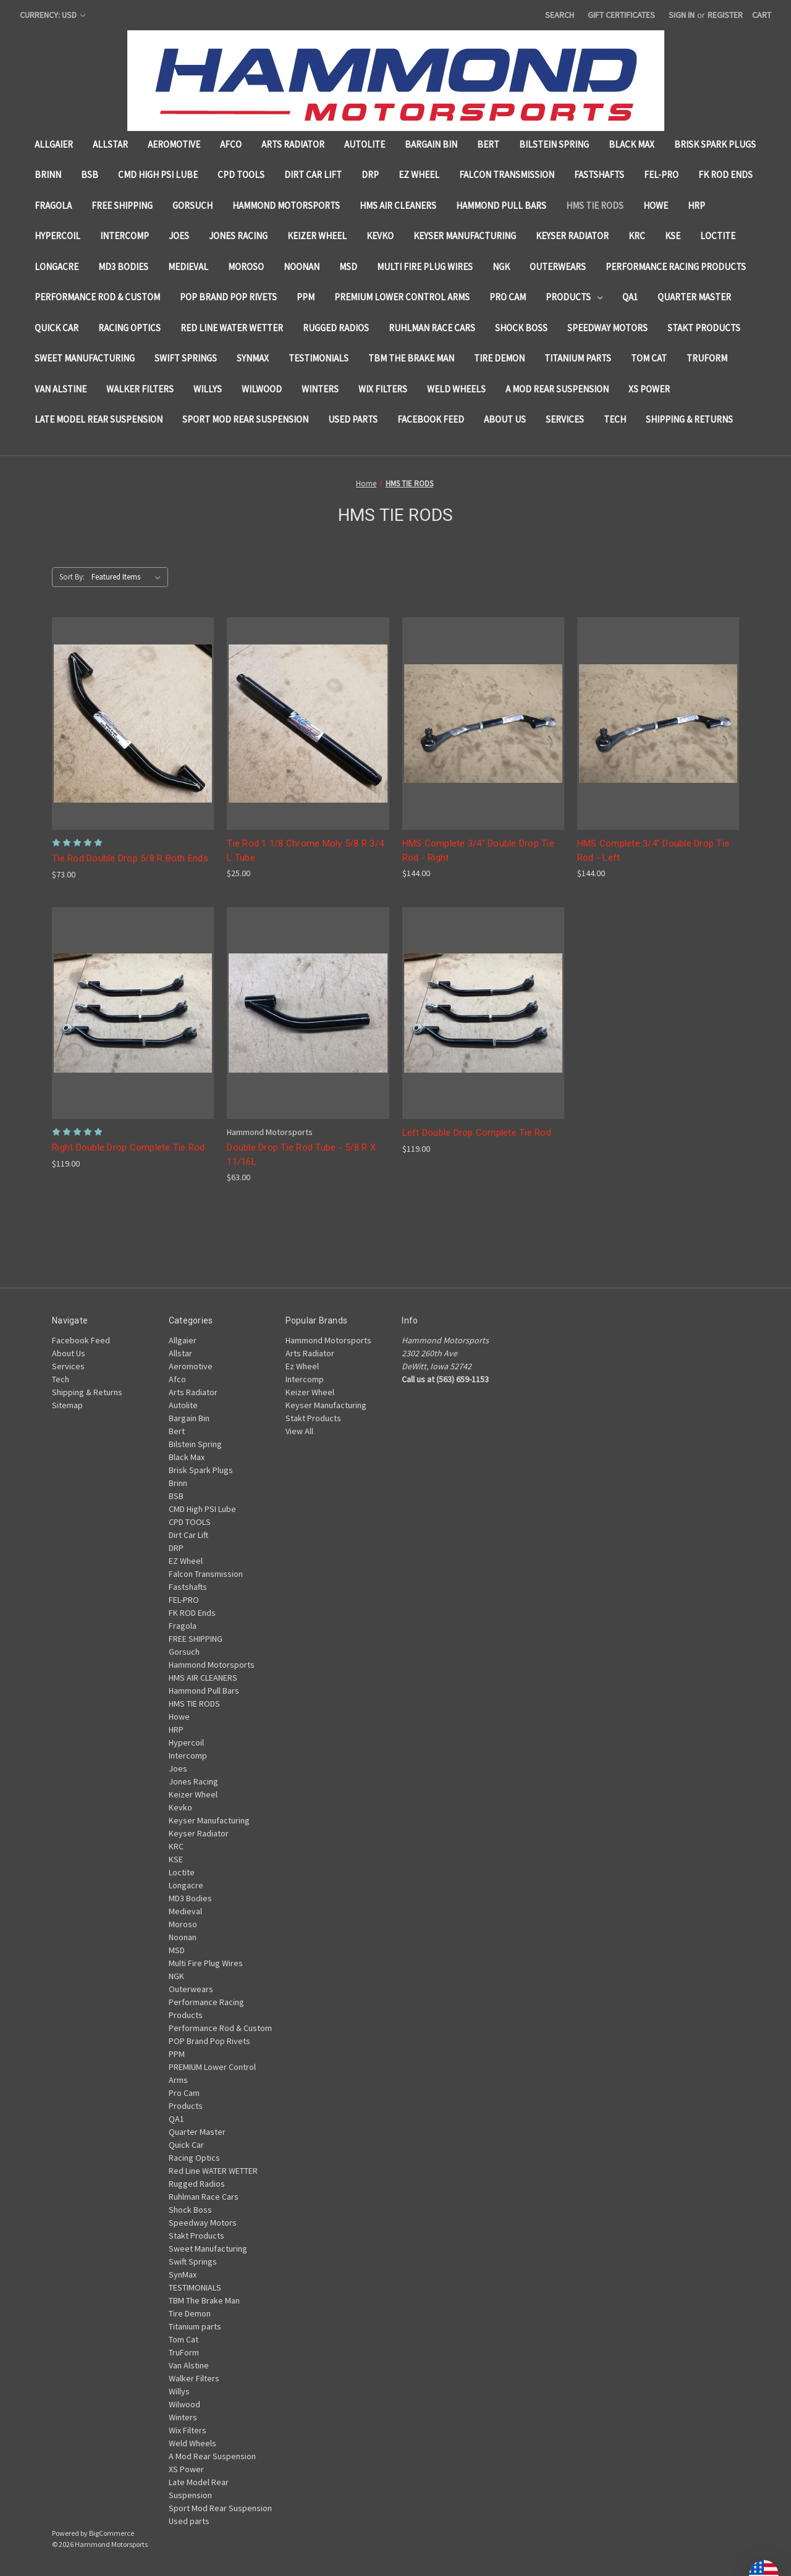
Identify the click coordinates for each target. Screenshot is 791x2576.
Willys (207, 389)
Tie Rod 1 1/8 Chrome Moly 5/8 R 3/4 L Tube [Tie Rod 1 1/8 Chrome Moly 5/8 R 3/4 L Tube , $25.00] (305, 850)
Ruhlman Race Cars (432, 328)
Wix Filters (382, 389)
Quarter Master (694, 297)
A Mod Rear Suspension (557, 389)
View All (299, 1431)
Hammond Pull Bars (501, 205)
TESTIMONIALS (319, 358)
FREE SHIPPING (122, 205)
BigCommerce (111, 2533)
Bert (488, 144)
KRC (636, 236)
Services (565, 419)
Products (574, 297)
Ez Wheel (302, 1366)
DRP (370, 174)
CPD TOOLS (241, 174)
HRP (696, 205)
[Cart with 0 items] (761, 15)
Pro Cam (507, 297)
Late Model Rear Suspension (99, 419)
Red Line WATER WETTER (231, 328)
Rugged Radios (336, 328)
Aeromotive (174, 144)
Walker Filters (140, 389)
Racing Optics (129, 328)
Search (559, 14)
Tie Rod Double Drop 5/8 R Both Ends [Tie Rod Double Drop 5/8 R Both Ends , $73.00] (130, 858)
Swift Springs (185, 358)
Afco (231, 144)
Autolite (364, 144)
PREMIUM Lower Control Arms (402, 297)
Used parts (353, 419)
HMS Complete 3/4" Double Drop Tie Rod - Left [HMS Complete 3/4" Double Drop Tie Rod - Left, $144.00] (653, 850)
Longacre (56, 266)
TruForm (707, 358)
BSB (89, 174)
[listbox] (128, 577)
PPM (306, 297)
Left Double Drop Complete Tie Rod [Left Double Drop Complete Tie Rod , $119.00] (476, 1132)
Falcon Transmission (506, 174)
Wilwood (262, 389)
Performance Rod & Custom (97, 297)
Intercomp (124, 236)
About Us (505, 419)
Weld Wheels (456, 389)
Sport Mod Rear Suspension (245, 419)
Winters (320, 389)
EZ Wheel (419, 174)
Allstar (110, 144)
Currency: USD (52, 14)
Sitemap (67, 1405)
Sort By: (72, 577)
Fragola (53, 205)
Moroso (246, 266)
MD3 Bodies (123, 266)
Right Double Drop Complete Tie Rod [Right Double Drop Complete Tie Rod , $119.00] (128, 1147)
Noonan (301, 266)
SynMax (253, 358)
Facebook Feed (430, 419)
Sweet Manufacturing (85, 358)
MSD (348, 266)
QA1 (630, 297)
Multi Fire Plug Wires (425, 266)
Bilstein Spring (554, 144)
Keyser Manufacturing (464, 236)
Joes (179, 236)
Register (725, 14)
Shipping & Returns (689, 419)
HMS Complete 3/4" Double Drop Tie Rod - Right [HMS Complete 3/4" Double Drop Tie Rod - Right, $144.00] (478, 850)
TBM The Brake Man (411, 358)
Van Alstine (61, 389)
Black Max (631, 144)
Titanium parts (577, 358)
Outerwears (558, 266)
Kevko (380, 236)
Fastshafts (599, 174)
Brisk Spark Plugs (715, 144)
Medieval (188, 266)
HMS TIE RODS (595, 205)
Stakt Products (703, 328)
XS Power (649, 389)
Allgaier (54, 144)
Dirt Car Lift (313, 174)
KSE (672, 236)
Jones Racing (238, 236)
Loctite (717, 236)
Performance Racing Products (676, 266)
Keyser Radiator (572, 236)
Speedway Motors (607, 328)
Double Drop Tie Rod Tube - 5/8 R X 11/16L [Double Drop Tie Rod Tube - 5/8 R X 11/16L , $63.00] (301, 1154)
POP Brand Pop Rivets (228, 297)
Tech (615, 419)
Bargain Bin (431, 144)
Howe (655, 205)
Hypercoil (57, 236)
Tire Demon (499, 358)
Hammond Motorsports (286, 205)
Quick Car (56, 328)
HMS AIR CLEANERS (398, 205)
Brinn (48, 174)
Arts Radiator (292, 144)
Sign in (682, 14)
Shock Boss (521, 328)
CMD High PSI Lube (158, 174)
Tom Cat (649, 358)
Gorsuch (192, 205)
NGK (501, 266)
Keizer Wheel (317, 236)
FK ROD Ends (725, 174)
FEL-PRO (661, 174)
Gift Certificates (621, 14)
